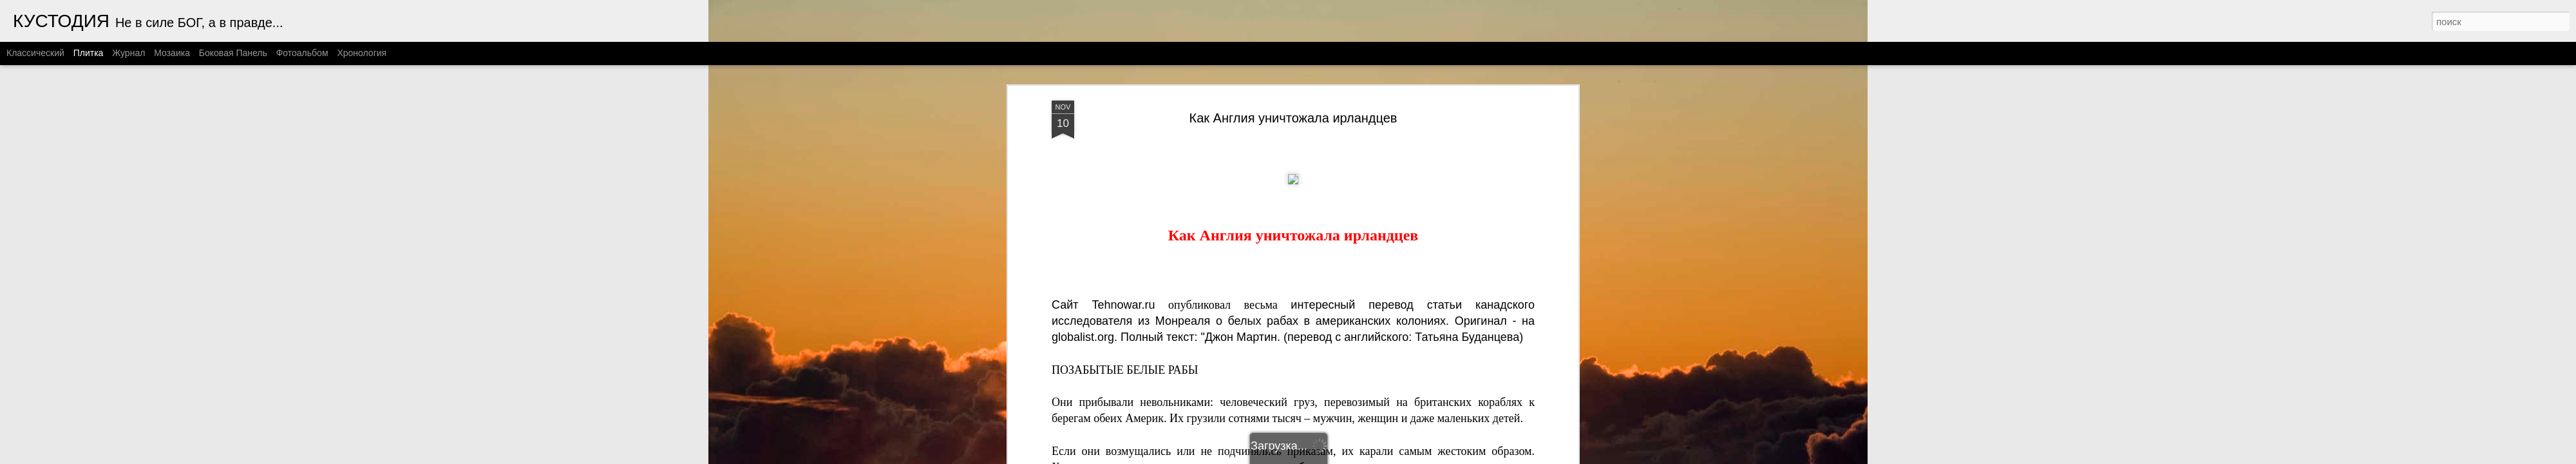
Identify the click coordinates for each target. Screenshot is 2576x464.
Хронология (361, 53)
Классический (35, 53)
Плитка (88, 53)
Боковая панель (233, 53)
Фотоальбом (302, 53)
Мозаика (172, 53)
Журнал (128, 53)
